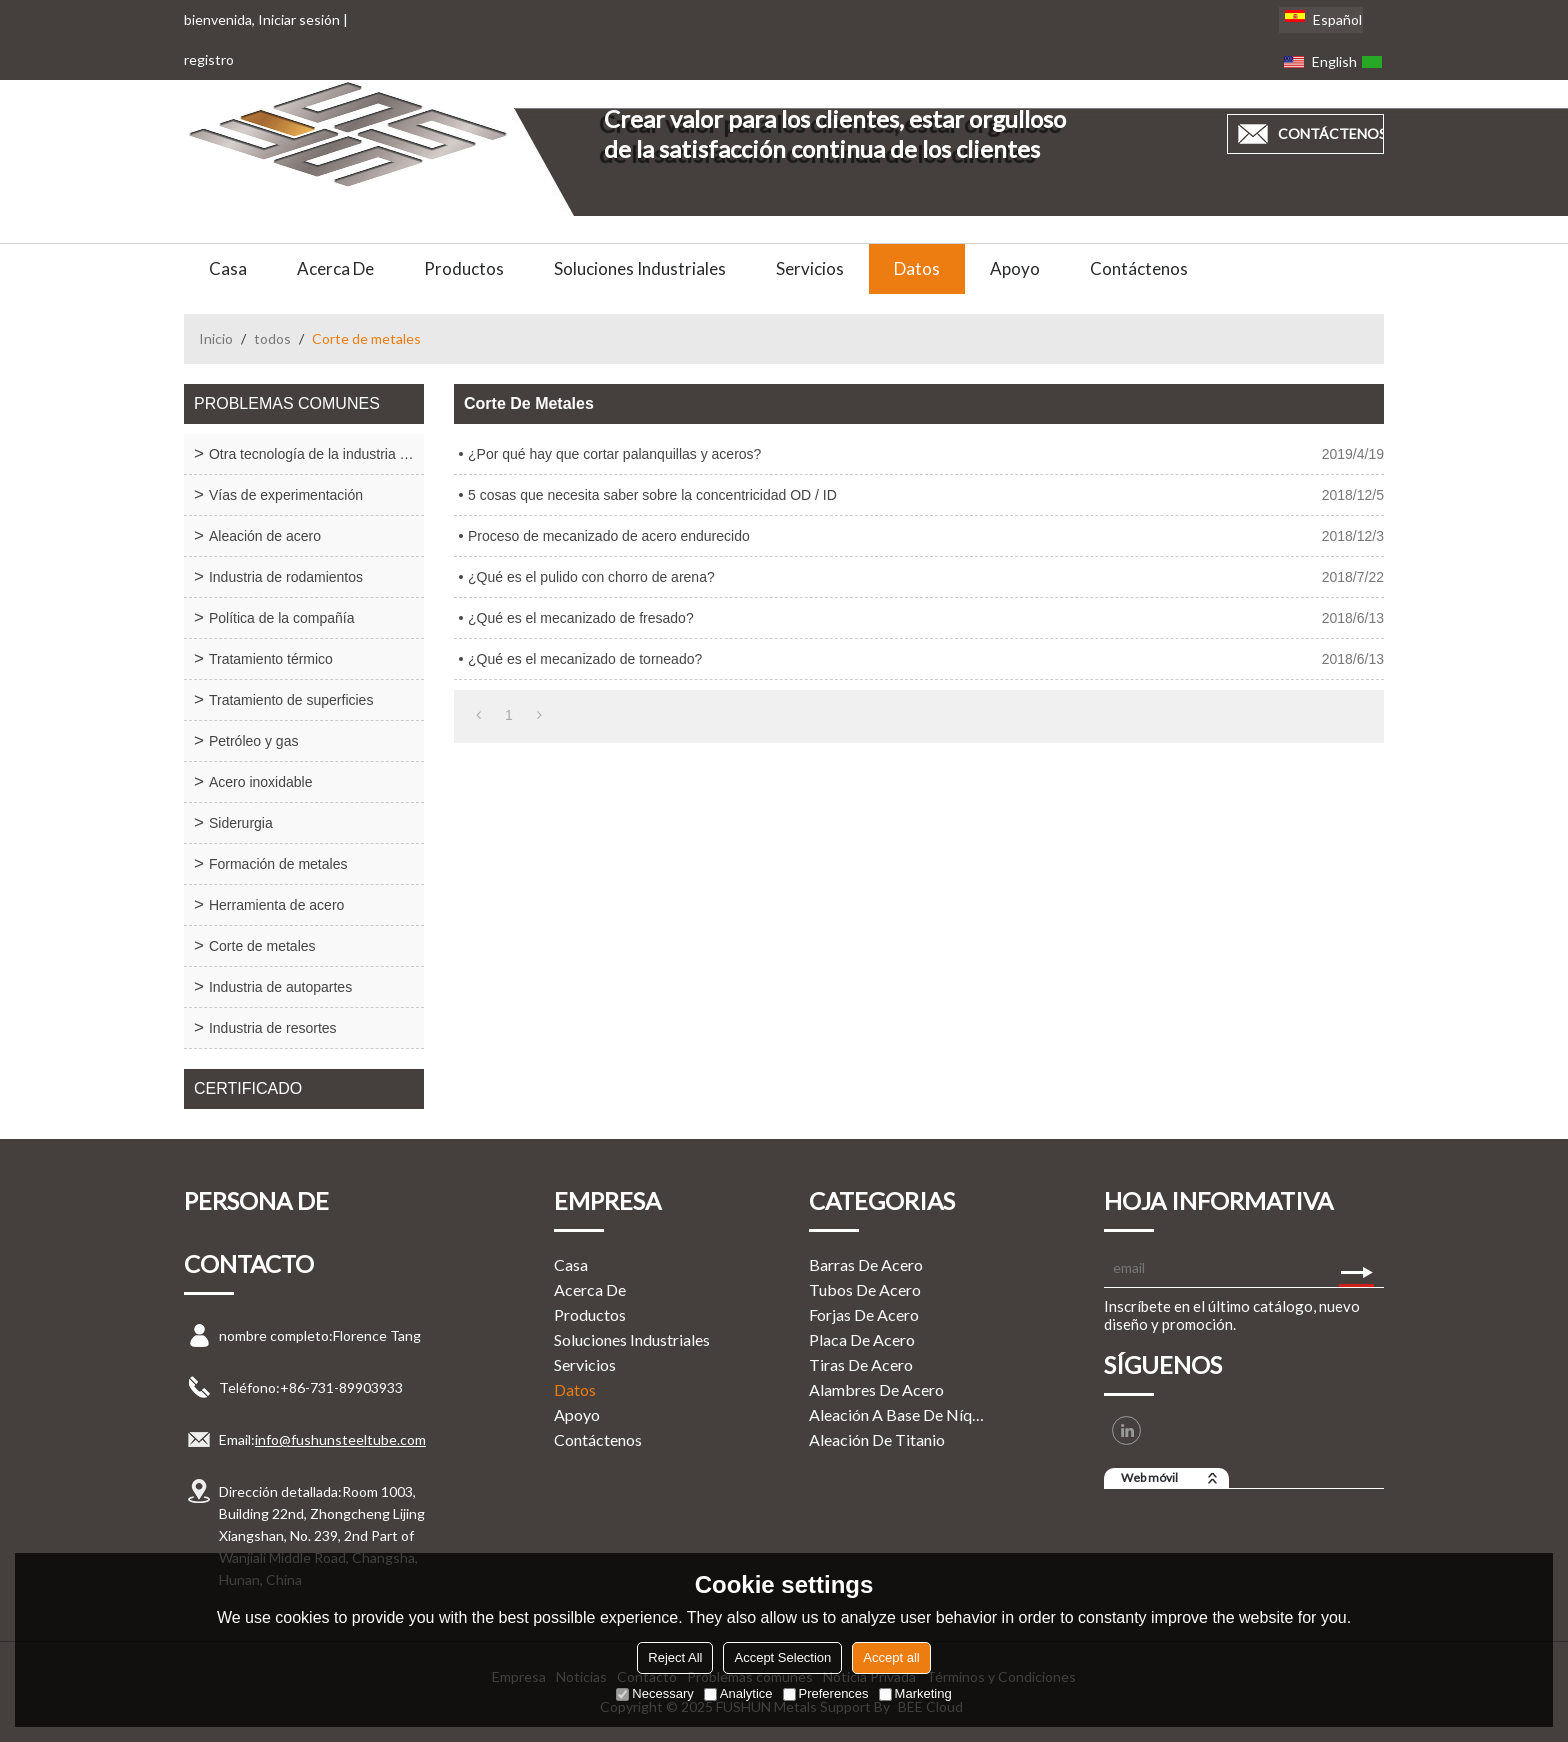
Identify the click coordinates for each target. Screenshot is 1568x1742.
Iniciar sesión (299, 19)
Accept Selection (782, 1657)
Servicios (810, 268)
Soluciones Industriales (640, 268)
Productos (464, 268)
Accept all (891, 1657)
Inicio (216, 338)
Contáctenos (1139, 268)
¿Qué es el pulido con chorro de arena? (591, 577)
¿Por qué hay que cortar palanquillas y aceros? (614, 454)
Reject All (675, 1657)
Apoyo (1015, 268)
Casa (228, 268)
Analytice (738, 1693)
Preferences (826, 1693)
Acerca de (335, 268)
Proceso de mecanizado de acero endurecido (609, 536)
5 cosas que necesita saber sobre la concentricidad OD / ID (652, 495)
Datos (917, 268)
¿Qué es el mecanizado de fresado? (581, 618)
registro (209, 59)
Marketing (915, 1693)
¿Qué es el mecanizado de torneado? (585, 659)
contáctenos (1331, 133)
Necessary (654, 1693)
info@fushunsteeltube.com (340, 1439)
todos (272, 338)
